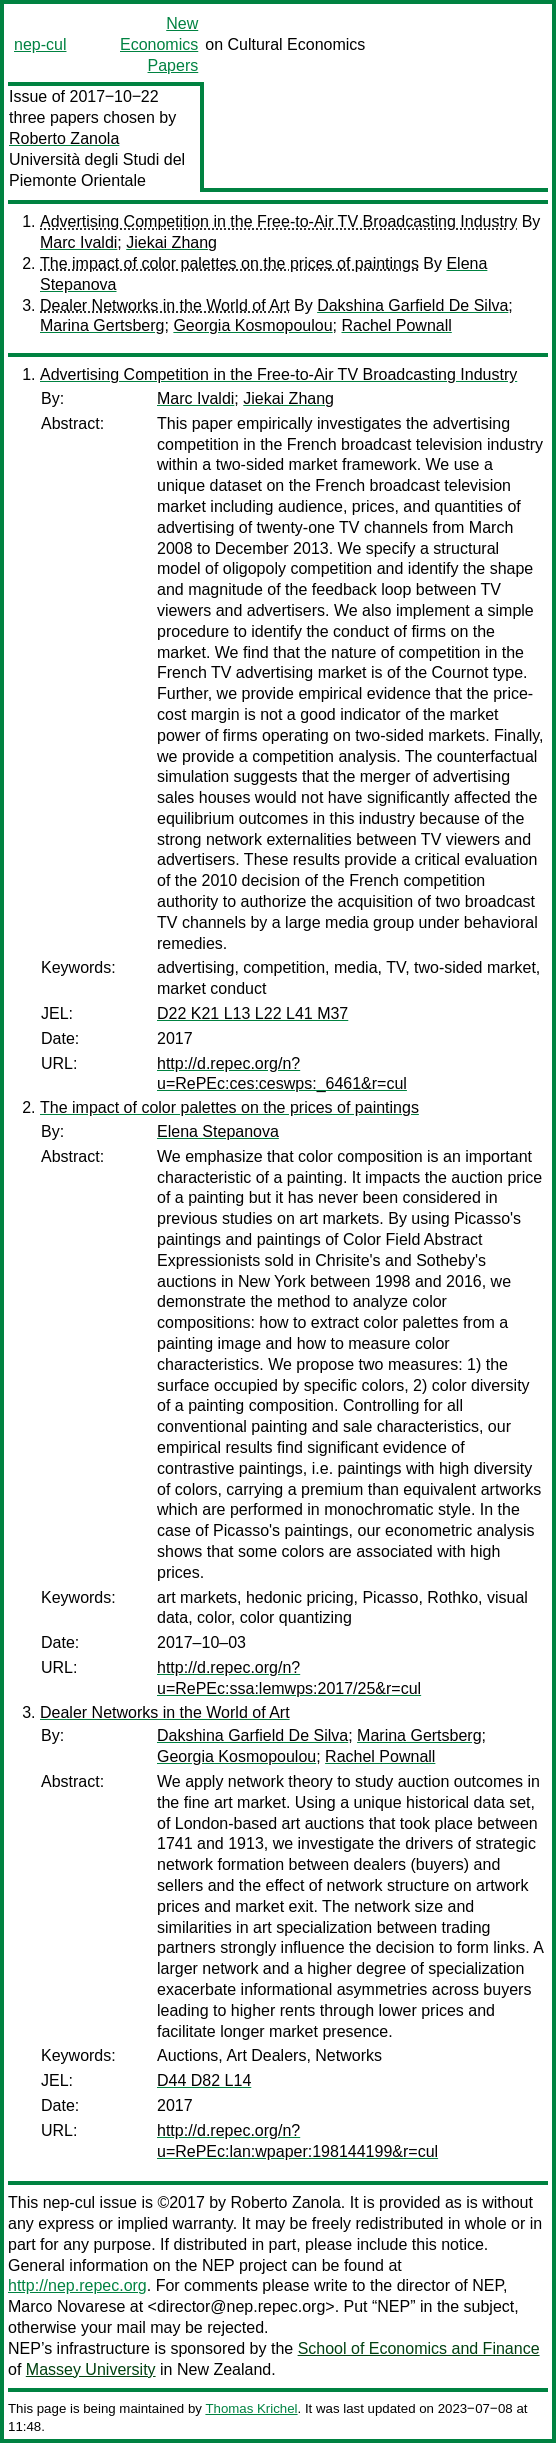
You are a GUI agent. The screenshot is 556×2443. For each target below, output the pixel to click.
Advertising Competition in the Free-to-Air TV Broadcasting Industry (278, 221)
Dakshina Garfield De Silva (412, 305)
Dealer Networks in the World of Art (165, 305)
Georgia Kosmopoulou (252, 325)
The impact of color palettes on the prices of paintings (229, 263)
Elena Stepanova (218, 1131)
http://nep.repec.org (77, 2285)
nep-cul (40, 44)
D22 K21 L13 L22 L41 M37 (252, 1013)
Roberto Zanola (64, 138)
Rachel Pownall (397, 325)
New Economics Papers (159, 44)
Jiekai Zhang (171, 242)
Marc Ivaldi (78, 242)
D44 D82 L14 (204, 2080)
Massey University (91, 2369)
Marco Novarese (66, 2306)
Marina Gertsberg (102, 325)
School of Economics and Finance (419, 2348)
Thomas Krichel (251, 2408)
